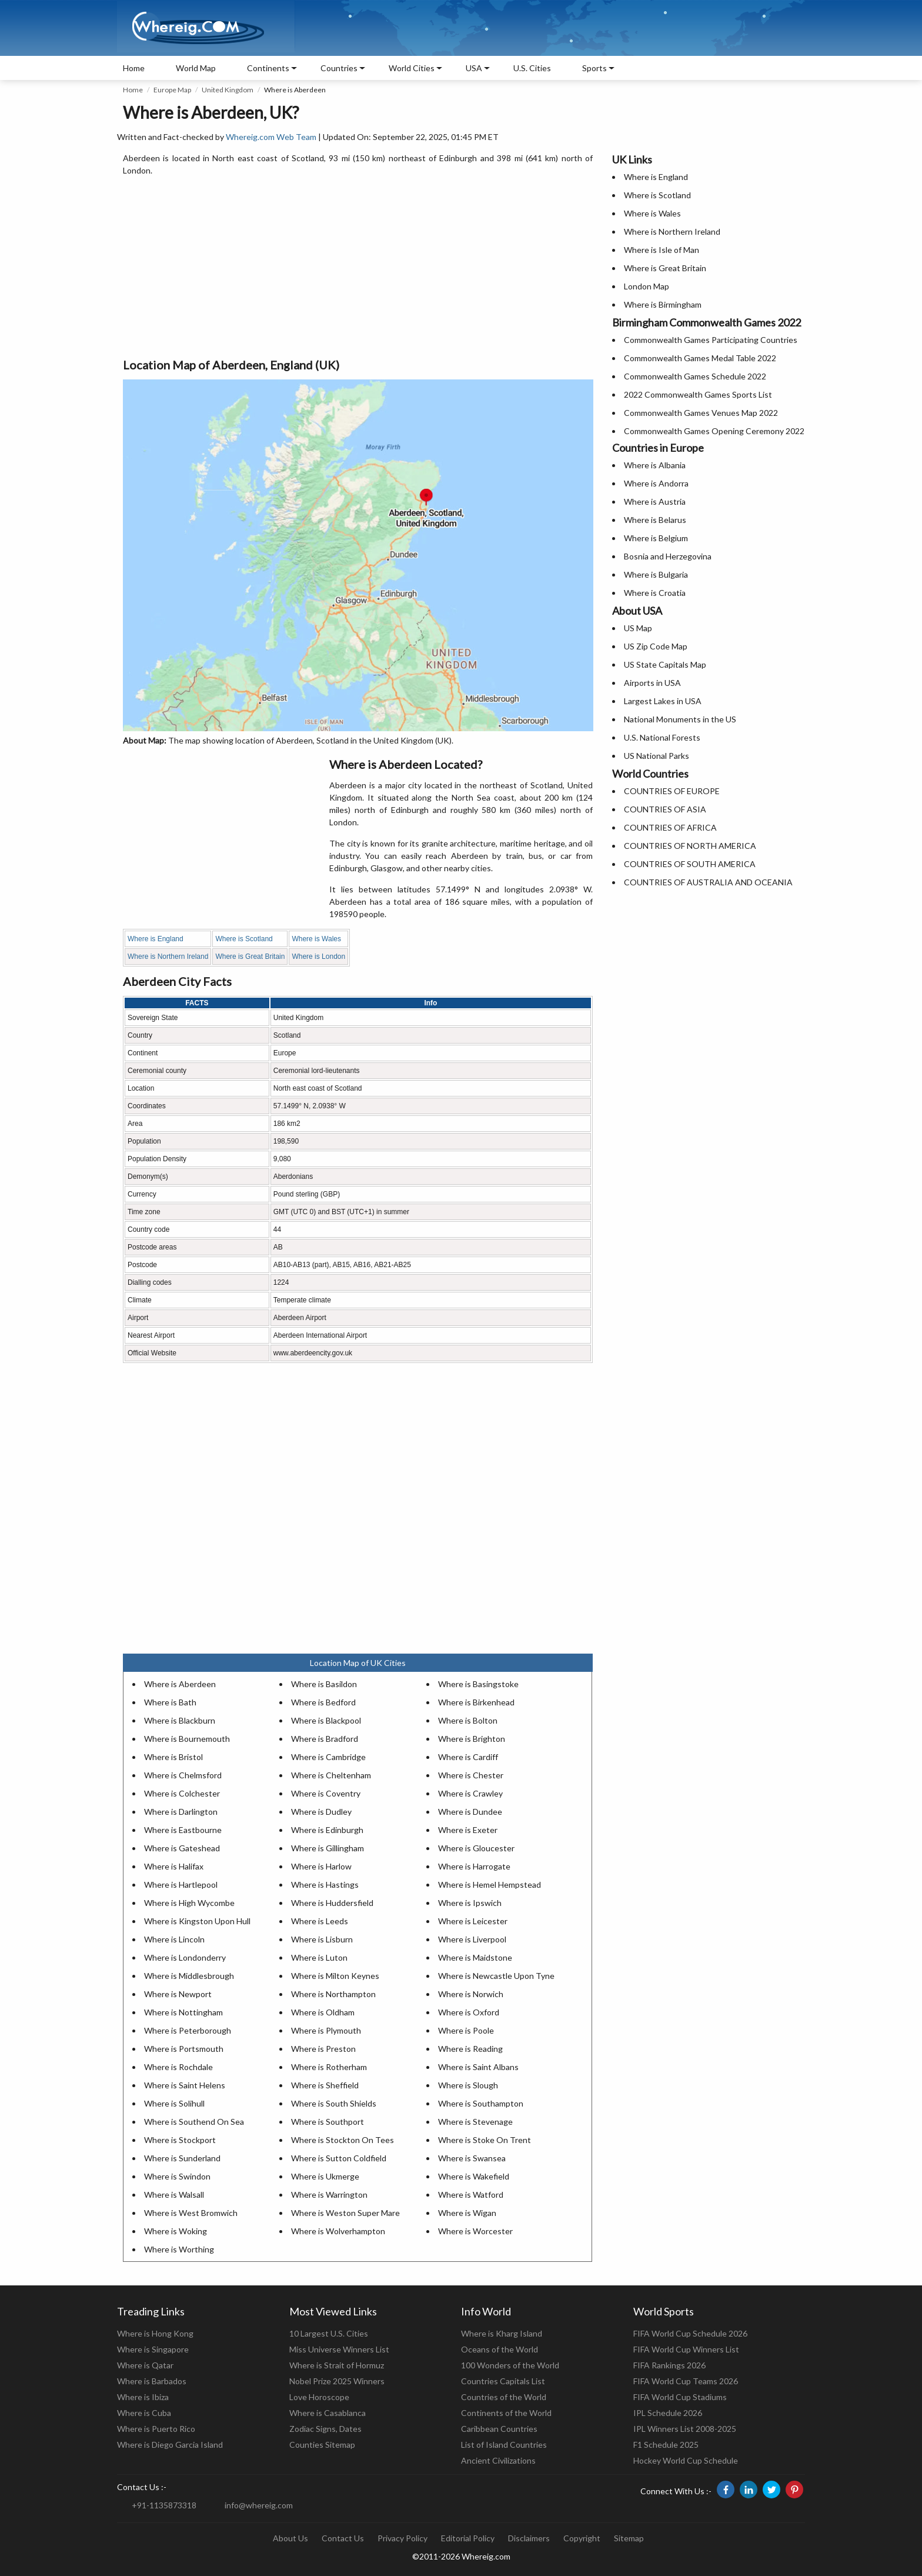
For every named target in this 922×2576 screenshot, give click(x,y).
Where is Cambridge (328, 1757)
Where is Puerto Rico (156, 2429)
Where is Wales (316, 939)
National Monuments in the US (680, 719)
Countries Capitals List (503, 2381)
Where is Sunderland (182, 2158)
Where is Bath (170, 1702)
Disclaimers (529, 2538)
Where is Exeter (467, 1830)
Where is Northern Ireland (168, 956)
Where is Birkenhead (476, 1702)
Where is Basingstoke (478, 1684)
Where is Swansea (472, 2158)
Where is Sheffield (325, 2085)
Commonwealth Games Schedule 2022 (695, 376)
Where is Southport (327, 2122)
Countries (339, 68)
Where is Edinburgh (327, 1830)
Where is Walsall (174, 2195)
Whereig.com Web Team (271, 137)
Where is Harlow (321, 1866)
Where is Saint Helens (184, 2085)
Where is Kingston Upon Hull (197, 1921)
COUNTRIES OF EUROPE (672, 791)
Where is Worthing (179, 2249)
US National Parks (656, 756)
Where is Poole (466, 2030)
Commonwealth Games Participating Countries (710, 340)
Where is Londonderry (185, 1957)
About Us (290, 2538)
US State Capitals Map (665, 664)
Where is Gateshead (182, 1848)
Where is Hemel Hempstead (489, 1884)
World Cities (412, 68)
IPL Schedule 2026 (667, 2413)
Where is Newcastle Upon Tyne (496, 1976)
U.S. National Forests (662, 737)
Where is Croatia (655, 593)
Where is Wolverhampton (338, 2231)
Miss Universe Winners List (339, 2349)
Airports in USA (652, 683)
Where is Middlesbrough (189, 1976)
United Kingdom (227, 89)
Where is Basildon (324, 1684)
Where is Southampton (480, 2103)
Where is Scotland (243, 939)
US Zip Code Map (655, 646)
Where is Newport (178, 1994)
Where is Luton (319, 1957)
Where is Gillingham (327, 1848)
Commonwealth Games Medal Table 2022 (700, 358)
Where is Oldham (323, 2012)
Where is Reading (470, 2049)
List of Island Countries (504, 2445)
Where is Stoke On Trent (484, 2140)
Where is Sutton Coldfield (338, 2158)
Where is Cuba (144, 2413)
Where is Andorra (656, 483)
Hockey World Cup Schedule (685, 2460)
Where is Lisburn (322, 1939)
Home (134, 68)
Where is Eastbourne (183, 1830)
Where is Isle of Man (661, 250)
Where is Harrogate (474, 1866)
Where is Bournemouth (187, 1739)
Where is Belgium (656, 538)
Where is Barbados (151, 2381)
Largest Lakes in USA (662, 701)
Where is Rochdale (178, 2067)
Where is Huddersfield (332, 1903)
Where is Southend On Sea (194, 2122)
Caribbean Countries (499, 2429)
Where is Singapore (153, 2349)
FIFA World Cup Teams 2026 (685, 2381)
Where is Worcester (475, 2231)
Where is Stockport (180, 2140)
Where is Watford (470, 2195)
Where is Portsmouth (183, 2049)
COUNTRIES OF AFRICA (670, 827)
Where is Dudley (321, 1812)
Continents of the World (506, 2413)
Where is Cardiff (468, 1757)
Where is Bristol (173, 1757)
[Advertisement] (358, 267)
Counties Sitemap (322, 2445)
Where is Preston (323, 2049)
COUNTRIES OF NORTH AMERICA (690, 846)
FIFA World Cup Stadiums (680, 2397)
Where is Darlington (181, 1812)
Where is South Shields (333, 2103)
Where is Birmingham (662, 304)
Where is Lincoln (174, 1939)
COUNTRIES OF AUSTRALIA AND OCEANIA (708, 882)
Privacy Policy (402, 2538)
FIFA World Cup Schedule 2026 (690, 2333)
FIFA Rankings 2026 (669, 2365)
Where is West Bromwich (191, 2213)
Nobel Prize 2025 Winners (337, 2381)
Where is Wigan (467, 2213)
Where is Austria (655, 501)
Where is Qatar (145, 2365)
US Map (638, 628)
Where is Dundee (470, 1812)
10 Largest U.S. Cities (328, 2333)
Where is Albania (655, 465)
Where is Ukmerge (325, 2176)
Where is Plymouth (326, 2030)
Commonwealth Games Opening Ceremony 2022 (714, 431)
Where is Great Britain (250, 956)
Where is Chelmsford (183, 1775)
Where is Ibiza (143, 2397)
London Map (646, 286)
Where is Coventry (325, 1793)
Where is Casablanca (327, 2413)
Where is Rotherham (329, 2067)
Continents (268, 68)
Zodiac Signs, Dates (325, 2429)
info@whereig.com (259, 2505)
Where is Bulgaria (656, 574)
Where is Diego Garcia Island (170, 2445)
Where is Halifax (173, 1866)
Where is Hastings (325, 1884)
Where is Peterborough (187, 2030)
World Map (196, 68)
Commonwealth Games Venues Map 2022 (701, 413)
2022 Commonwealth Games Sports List (698, 394)
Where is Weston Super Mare (345, 2213)
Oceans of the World (499, 2349)
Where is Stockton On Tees (342, 2140)
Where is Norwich (470, 1994)
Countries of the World (503, 2397)
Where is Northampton (333, 1994)
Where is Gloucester (476, 1848)
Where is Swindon (177, 2176)
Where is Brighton (471, 1739)
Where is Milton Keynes (335, 1976)
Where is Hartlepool (181, 1884)
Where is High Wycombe (189, 1903)
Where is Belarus (655, 520)
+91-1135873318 (164, 2505)
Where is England (155, 939)
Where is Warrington (329, 2195)
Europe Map (172, 89)
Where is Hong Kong (155, 2333)
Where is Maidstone (475, 1957)
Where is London (318, 956)
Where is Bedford (323, 1702)
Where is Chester (470, 1775)
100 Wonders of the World (510, 2365)
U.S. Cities (532, 68)
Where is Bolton (467, 1720)
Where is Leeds (319, 1921)
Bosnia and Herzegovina (667, 556)
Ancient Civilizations (498, 2460)
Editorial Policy (468, 2538)
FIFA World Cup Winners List (686, 2349)
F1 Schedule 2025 (666, 2445)
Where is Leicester (472, 1921)
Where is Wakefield (473, 2176)
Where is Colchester (182, 1793)
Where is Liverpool (472, 1939)
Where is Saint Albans (478, 2067)
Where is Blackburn (179, 1720)
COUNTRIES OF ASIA (665, 809)
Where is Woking (175, 2231)
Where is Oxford (468, 2012)
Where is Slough (468, 2085)
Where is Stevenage (475, 2122)
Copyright (581, 2538)
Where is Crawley (470, 1793)
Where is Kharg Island (501, 2333)
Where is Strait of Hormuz (336, 2365)
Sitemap (629, 2538)
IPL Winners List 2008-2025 (684, 2429)
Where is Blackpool (326, 1720)
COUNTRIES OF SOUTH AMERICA (690, 864)
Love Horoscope (319, 2397)
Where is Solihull (174, 2103)
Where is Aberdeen (180, 1684)
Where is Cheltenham (331, 1775)
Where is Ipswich (470, 1903)
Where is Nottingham (183, 2012)
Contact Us (343, 2538)
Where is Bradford (324, 1739)
